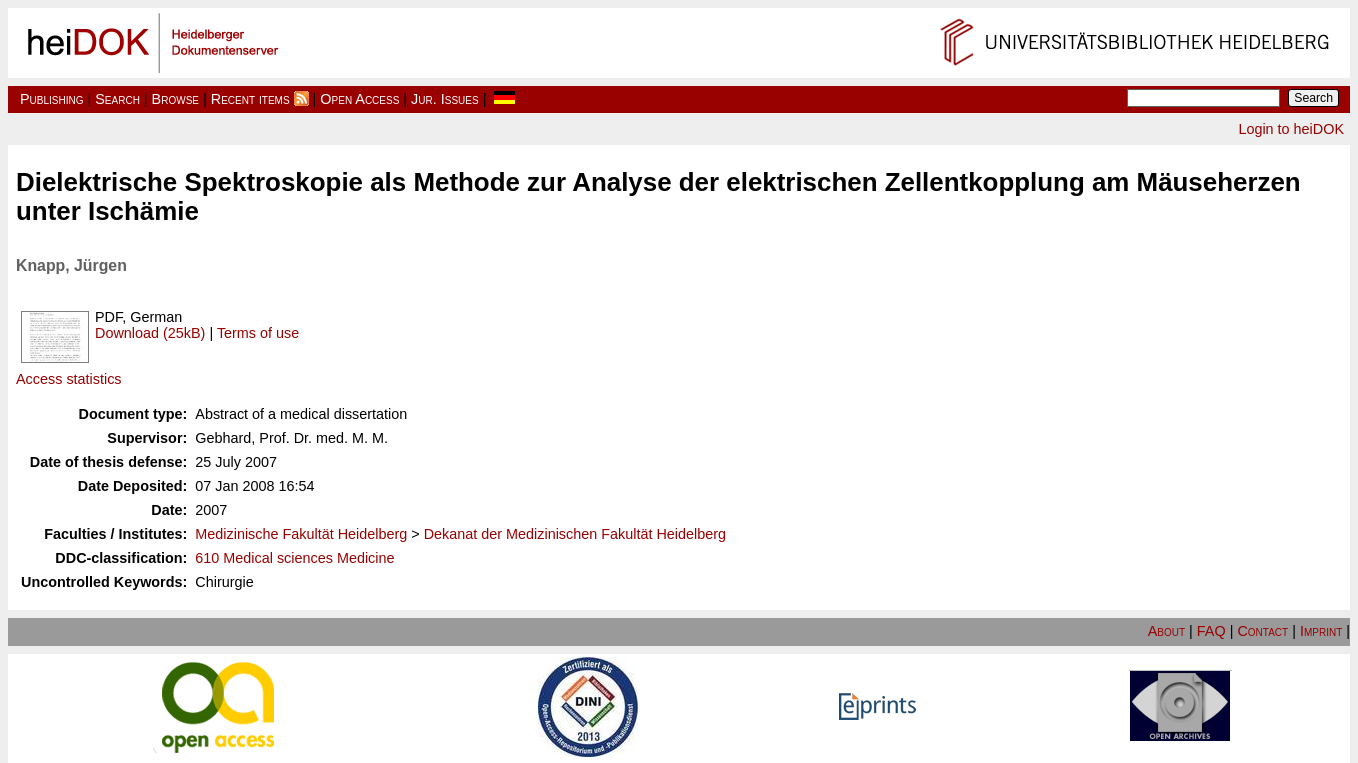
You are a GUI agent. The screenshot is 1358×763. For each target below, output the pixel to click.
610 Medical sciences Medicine (294, 558)
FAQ (1211, 631)
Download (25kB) (150, 333)
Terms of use (258, 333)
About (1166, 631)
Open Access (359, 99)
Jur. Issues (445, 99)
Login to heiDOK (1291, 129)
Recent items (250, 99)
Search (117, 99)
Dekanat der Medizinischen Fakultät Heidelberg (575, 534)
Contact (1262, 631)
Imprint (1321, 631)
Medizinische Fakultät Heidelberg (301, 534)
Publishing (52, 99)
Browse (175, 99)
